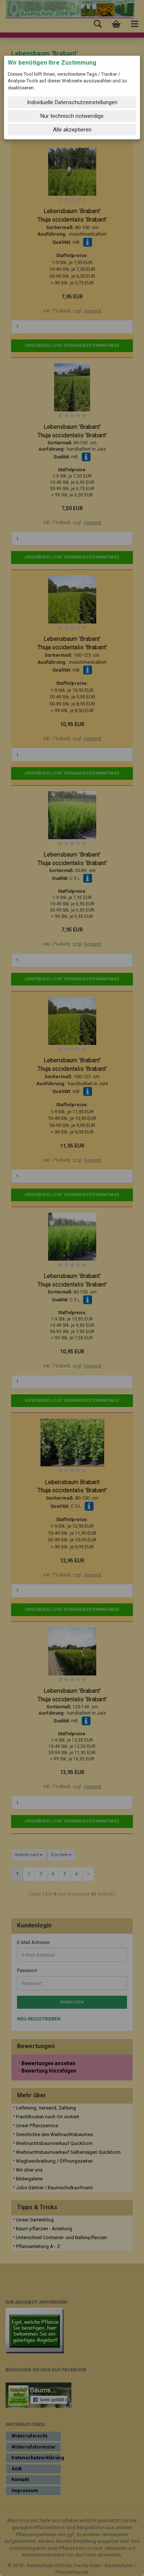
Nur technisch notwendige (72, 116)
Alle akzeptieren (72, 129)
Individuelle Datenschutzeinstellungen (72, 102)
